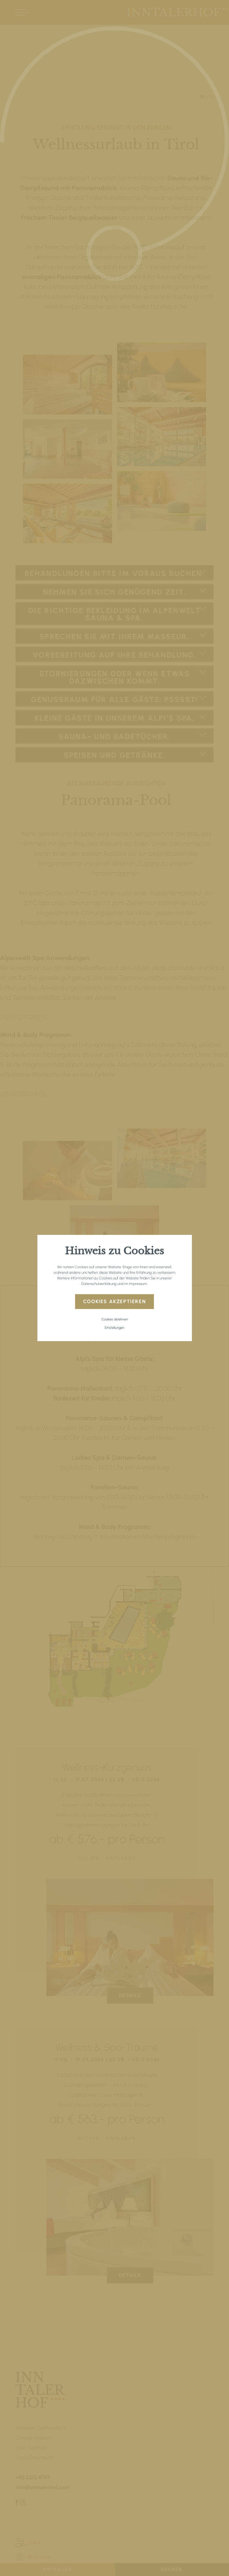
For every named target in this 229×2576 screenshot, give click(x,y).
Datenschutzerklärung (99, 1284)
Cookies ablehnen (114, 1319)
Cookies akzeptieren (114, 1301)
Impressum (138, 1284)
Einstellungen (114, 1328)
